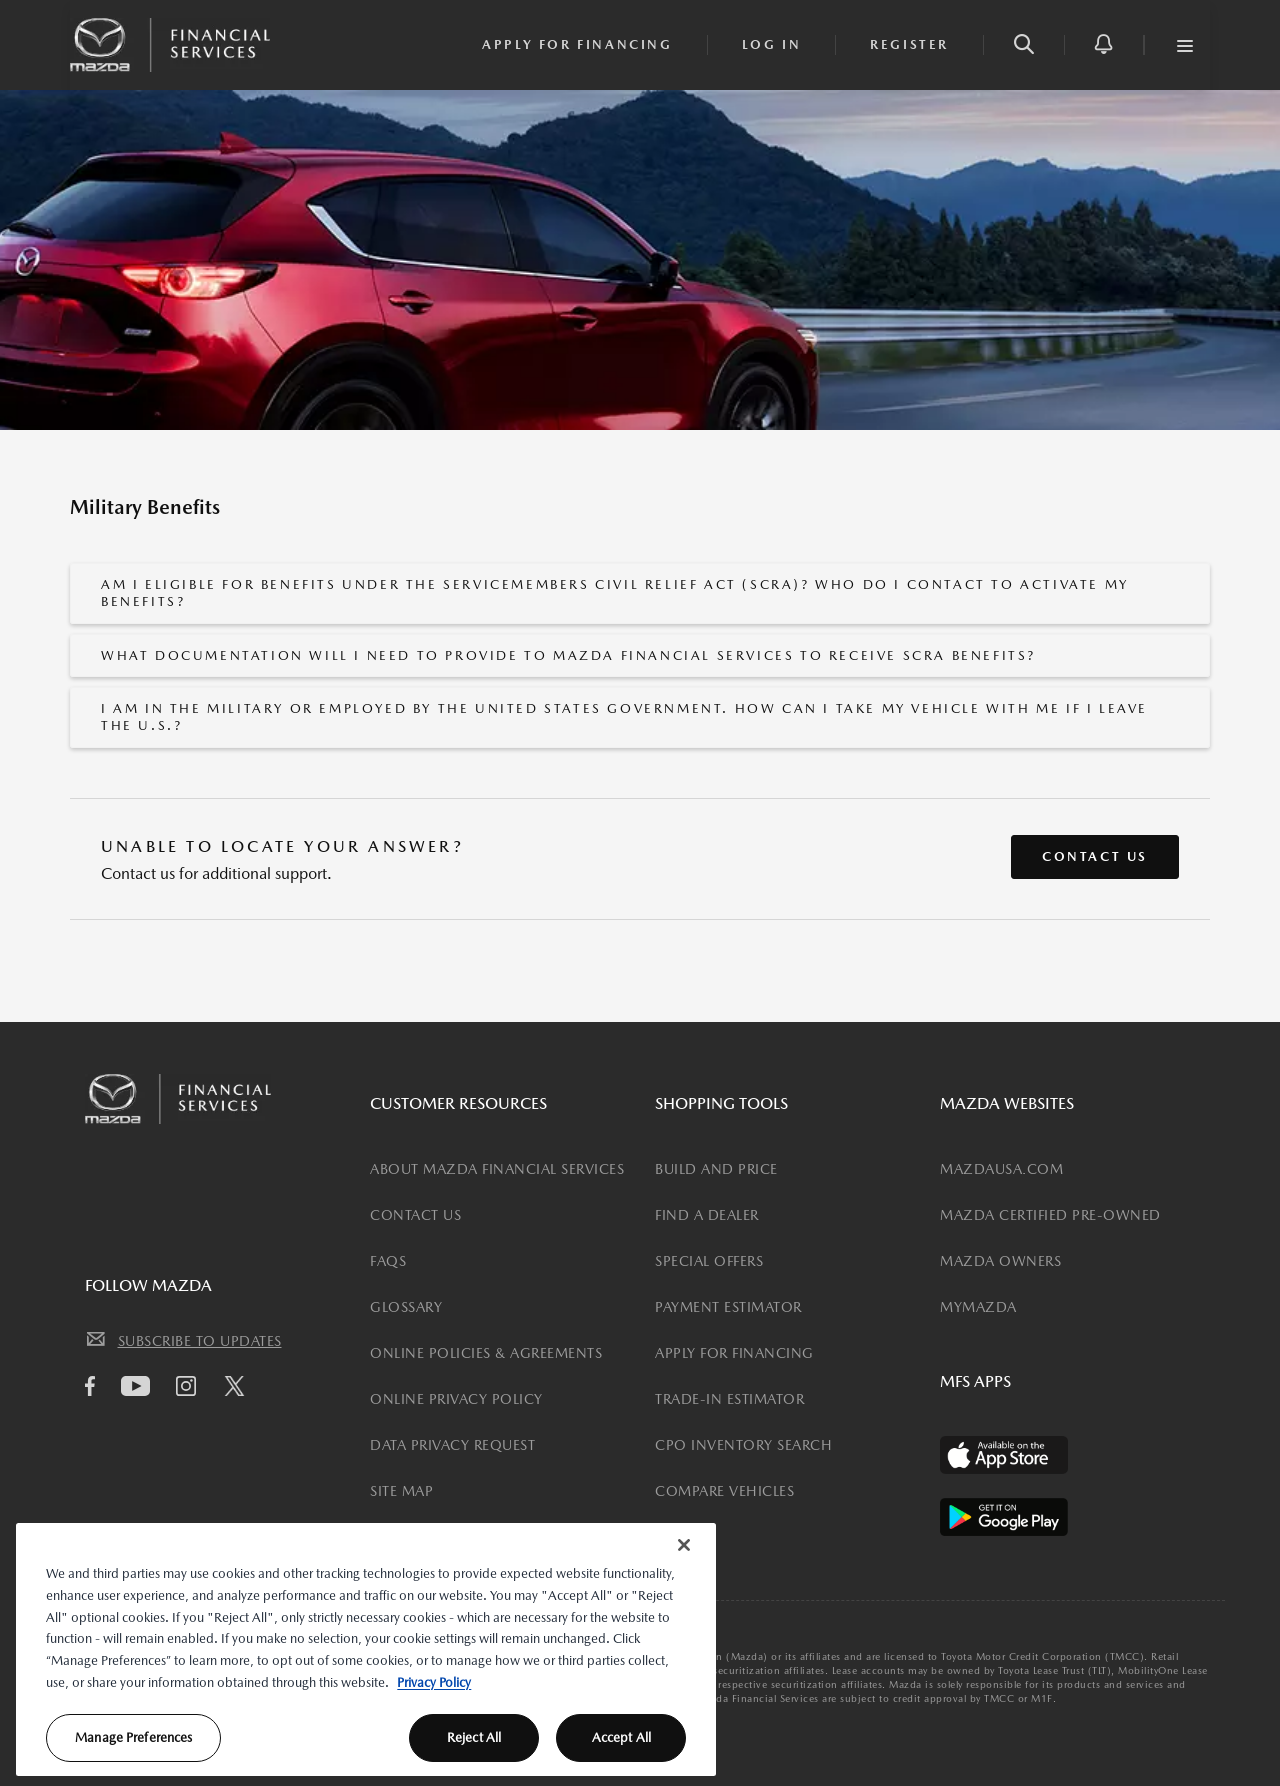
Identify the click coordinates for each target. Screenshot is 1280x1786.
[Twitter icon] (239, 1389)
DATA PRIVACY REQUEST (452, 1445)
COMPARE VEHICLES (724, 1491)
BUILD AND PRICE (716, 1169)
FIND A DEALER (707, 1215)
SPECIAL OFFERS (709, 1261)
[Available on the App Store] (1004, 1455)
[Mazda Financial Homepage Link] (170, 43)
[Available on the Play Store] (1004, 1517)
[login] (772, 45)
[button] (1024, 45)
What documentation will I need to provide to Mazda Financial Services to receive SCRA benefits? (568, 655)
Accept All (621, 1737)
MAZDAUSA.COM (1001, 1169)
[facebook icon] (95, 1386)
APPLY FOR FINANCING (734, 1353)
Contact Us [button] (1095, 856)
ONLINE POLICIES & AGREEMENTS (486, 1353)
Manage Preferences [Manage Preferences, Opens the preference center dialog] (133, 1737)
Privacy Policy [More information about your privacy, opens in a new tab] (434, 1682)
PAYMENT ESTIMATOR (728, 1307)
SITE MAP (401, 1491)
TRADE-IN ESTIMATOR (729, 1399)
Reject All (474, 1737)
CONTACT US (415, 1215)
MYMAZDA (978, 1307)
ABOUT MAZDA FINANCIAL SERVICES (497, 1169)
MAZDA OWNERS (1000, 1261)
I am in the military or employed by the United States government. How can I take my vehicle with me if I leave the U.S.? (624, 717)
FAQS (388, 1261)
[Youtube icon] (140, 1386)
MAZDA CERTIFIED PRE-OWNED (1050, 1215)
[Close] (684, 1545)
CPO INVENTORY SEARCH (743, 1445)
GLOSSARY (406, 1307)
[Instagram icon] (191, 1386)
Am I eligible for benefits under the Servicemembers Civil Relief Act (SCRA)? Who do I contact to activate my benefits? (615, 593)
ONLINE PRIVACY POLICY (456, 1399)
